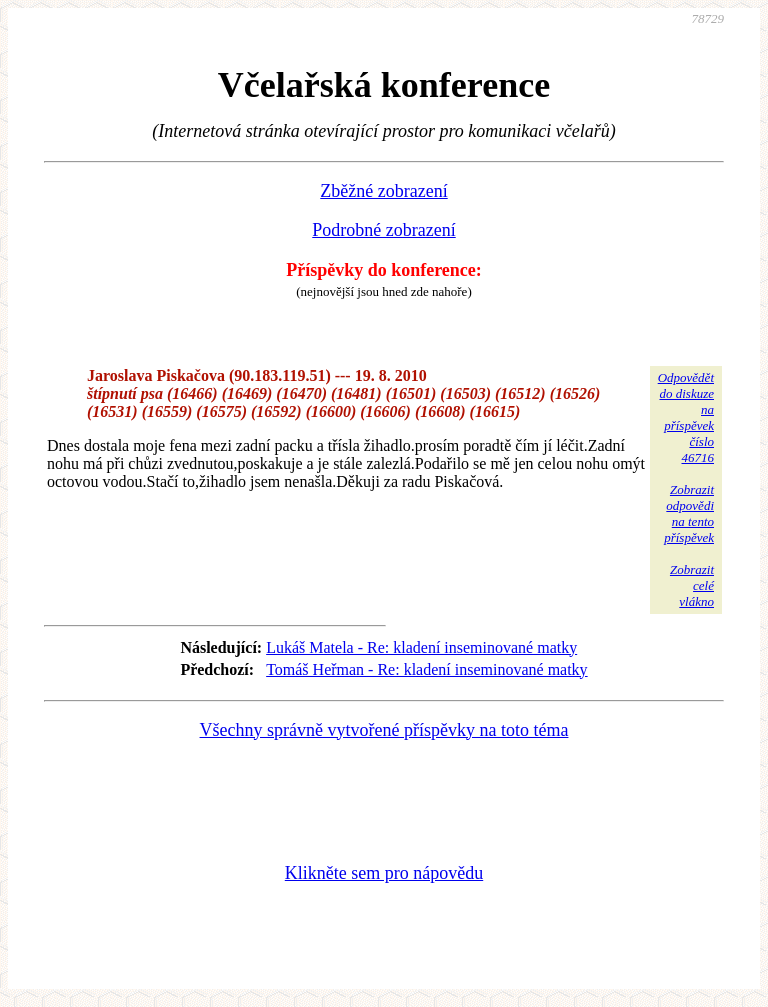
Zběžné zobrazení (383, 191)
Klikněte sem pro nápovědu (384, 873)
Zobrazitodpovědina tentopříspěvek (689, 513)
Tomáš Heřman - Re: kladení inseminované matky (426, 669)
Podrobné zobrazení (383, 230)
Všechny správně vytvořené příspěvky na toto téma (384, 730)
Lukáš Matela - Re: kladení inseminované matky (421, 647)
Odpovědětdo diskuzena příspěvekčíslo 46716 (686, 417)
